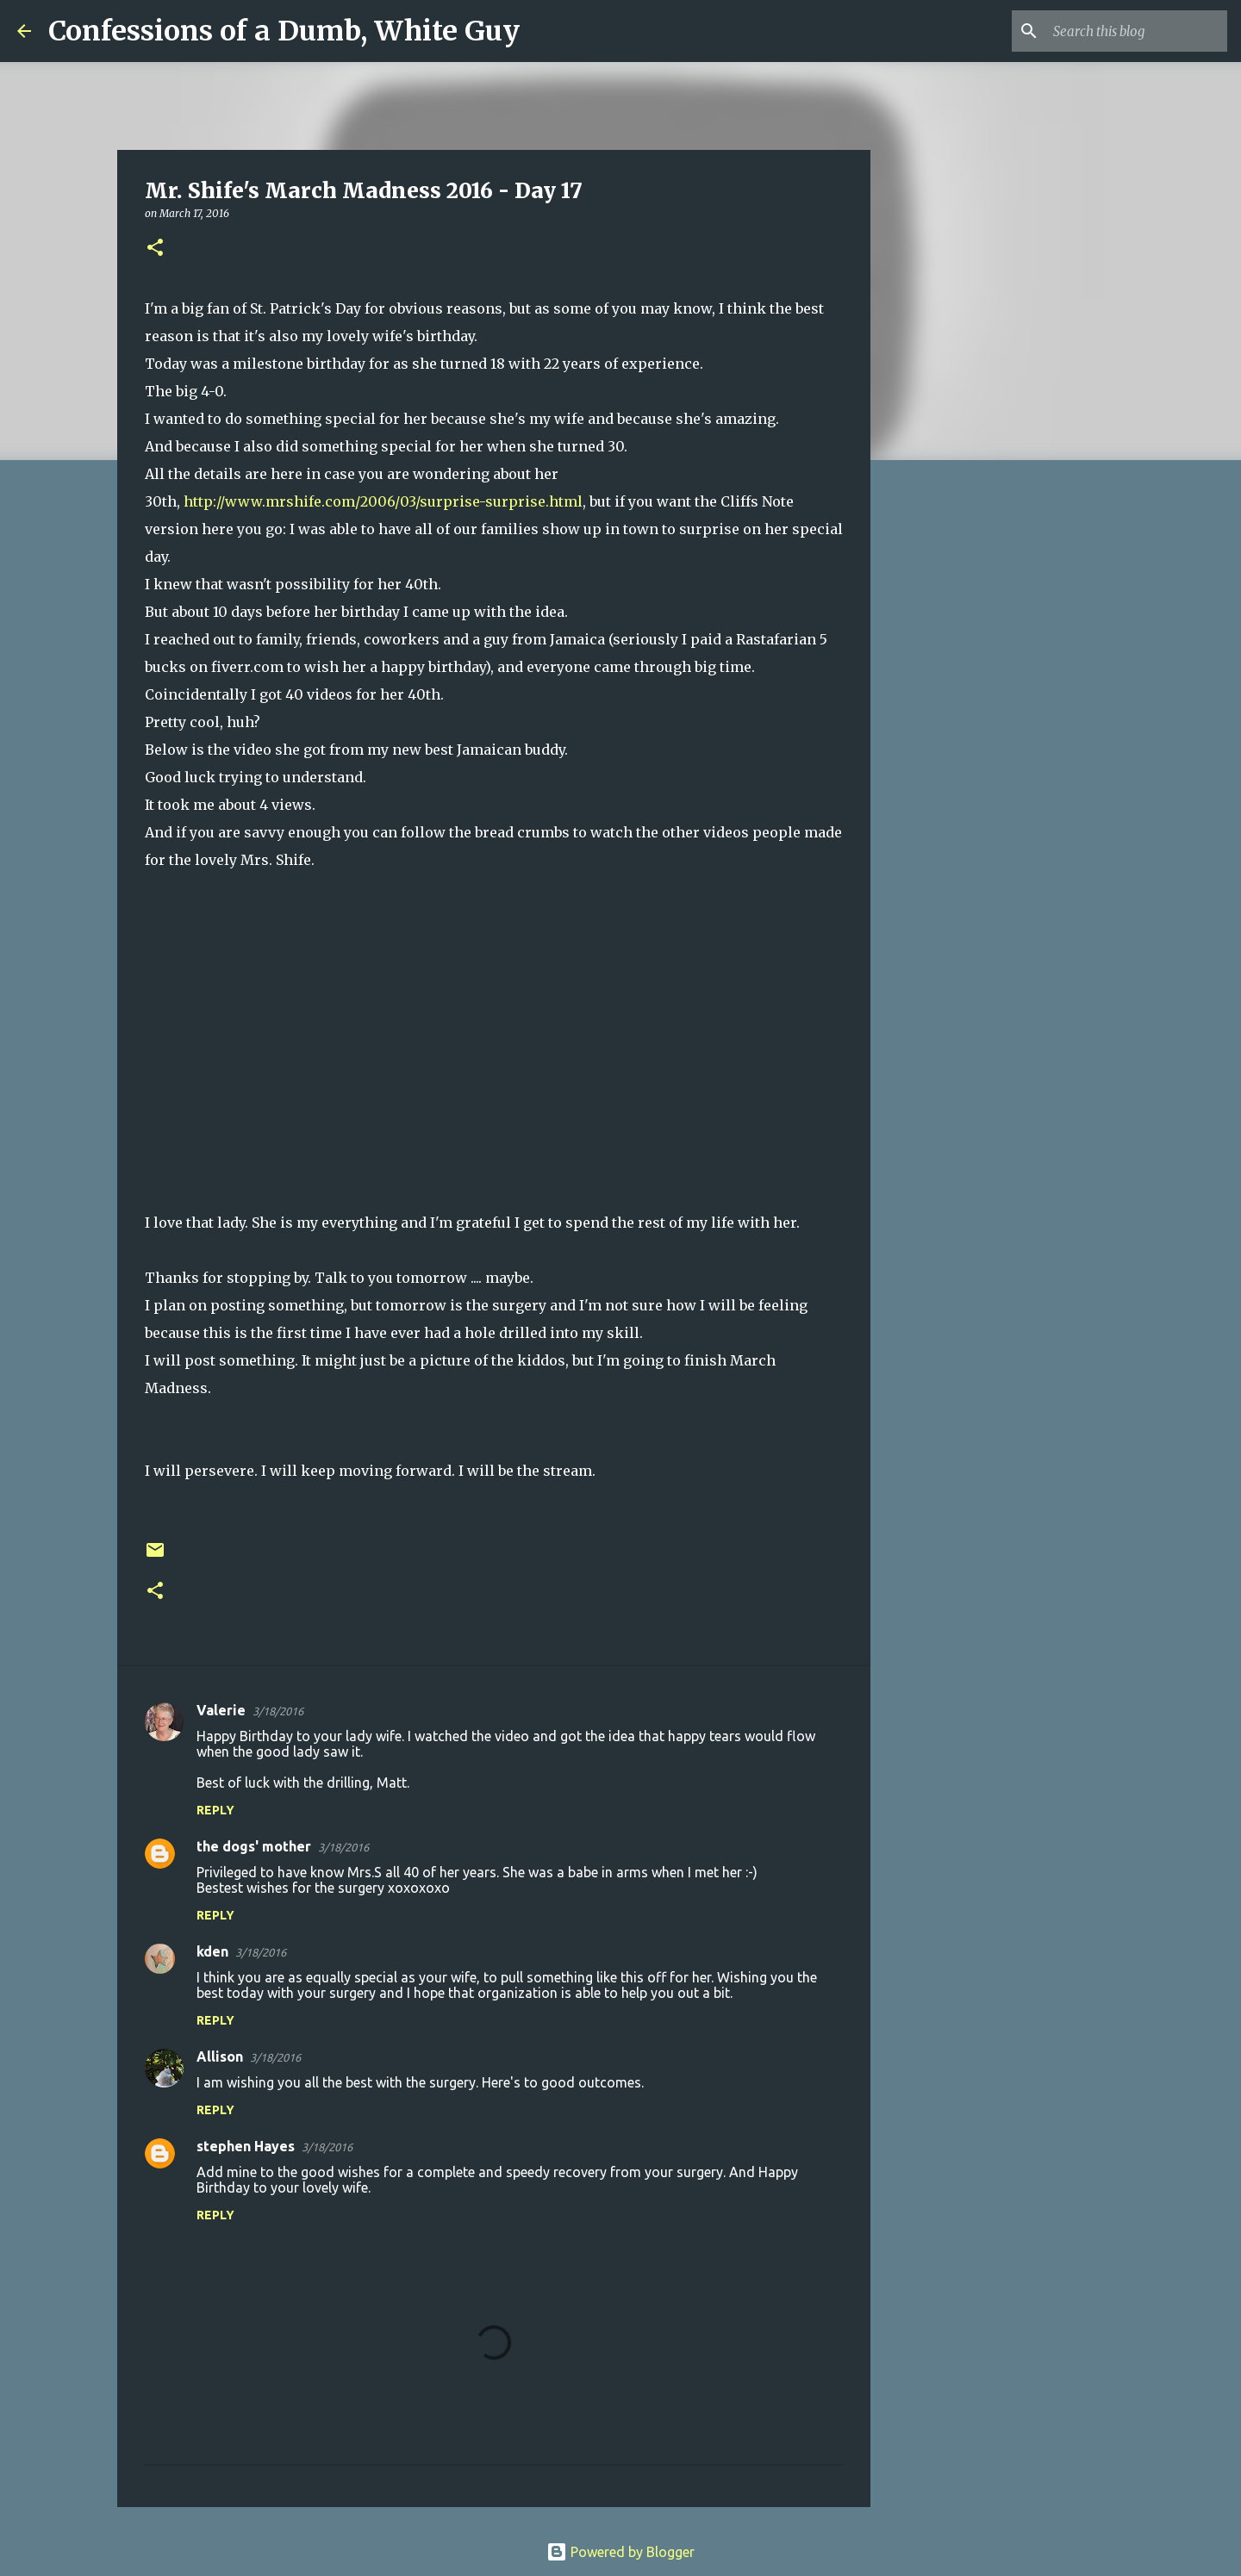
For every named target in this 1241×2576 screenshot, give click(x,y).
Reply (215, 1810)
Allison (219, 2056)
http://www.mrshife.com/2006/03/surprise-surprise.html (383, 501)
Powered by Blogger (620, 2552)
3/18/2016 (278, 1711)
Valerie (221, 1710)
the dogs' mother (253, 1846)
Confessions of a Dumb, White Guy (284, 31)
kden (212, 1951)
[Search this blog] (1136, 31)
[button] (155, 248)
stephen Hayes (245, 2146)
